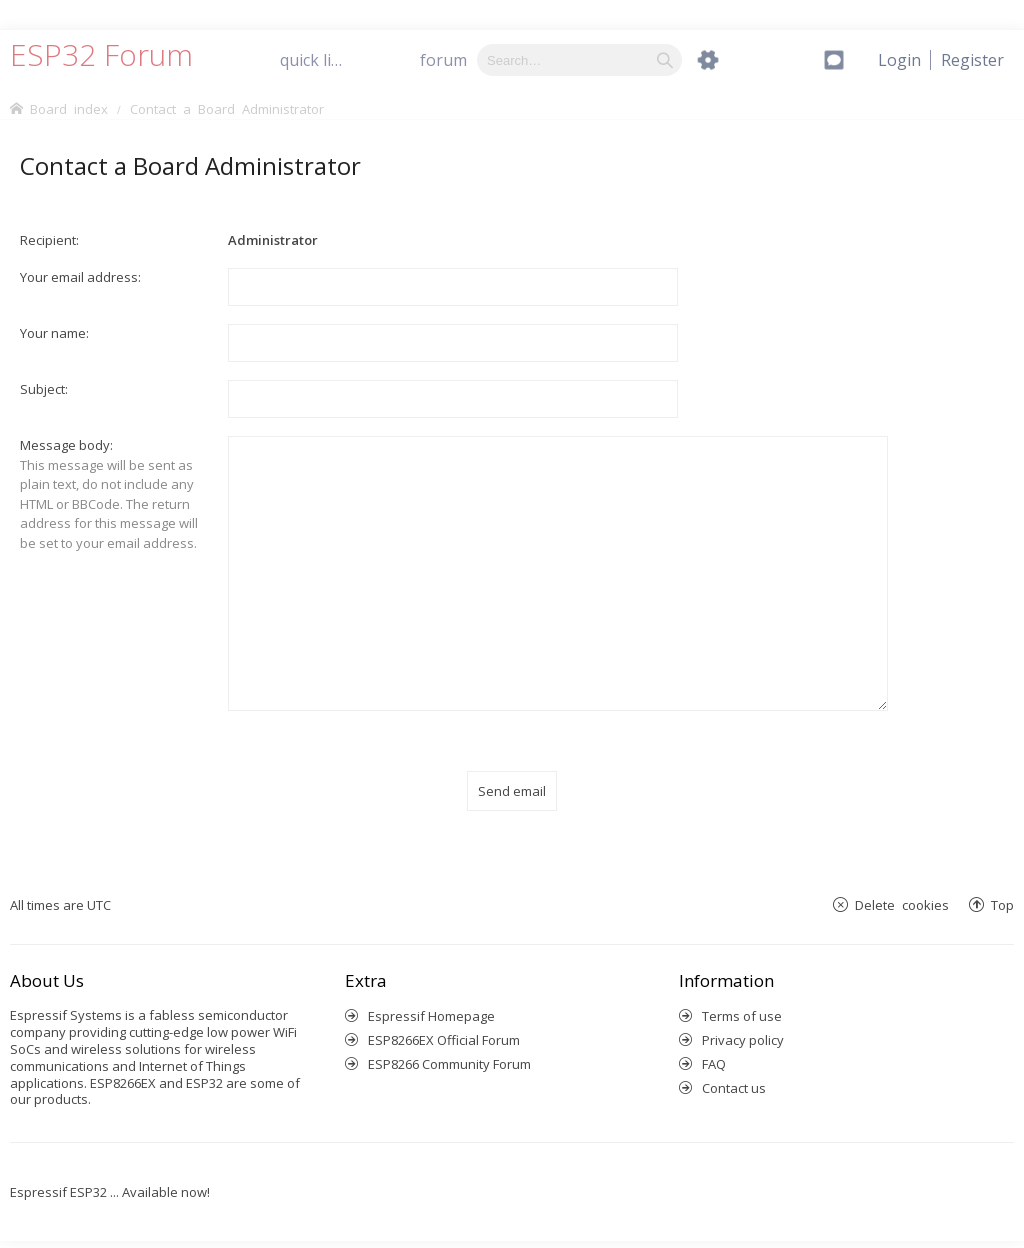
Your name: (54, 333)
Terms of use (742, 992)
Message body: (66, 445)
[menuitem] (972, 60)
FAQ (714, 1040)
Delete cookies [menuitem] (902, 881)
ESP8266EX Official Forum (444, 1016)
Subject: (44, 389)
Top (1002, 881)
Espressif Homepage (431, 992)
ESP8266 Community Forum (449, 1040)
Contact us (734, 1064)
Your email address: (80, 277)
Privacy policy (743, 1016)
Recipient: (49, 240)
